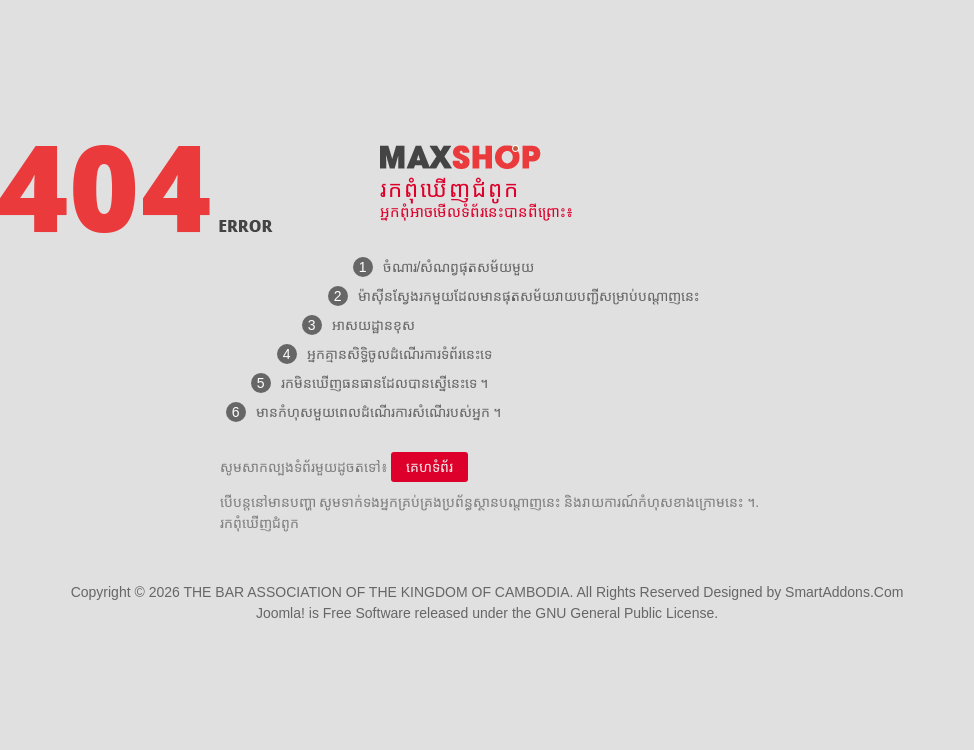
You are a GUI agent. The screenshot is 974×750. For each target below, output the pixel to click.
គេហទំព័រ (429, 467)
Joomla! (280, 613)
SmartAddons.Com (844, 592)
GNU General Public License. (626, 613)
